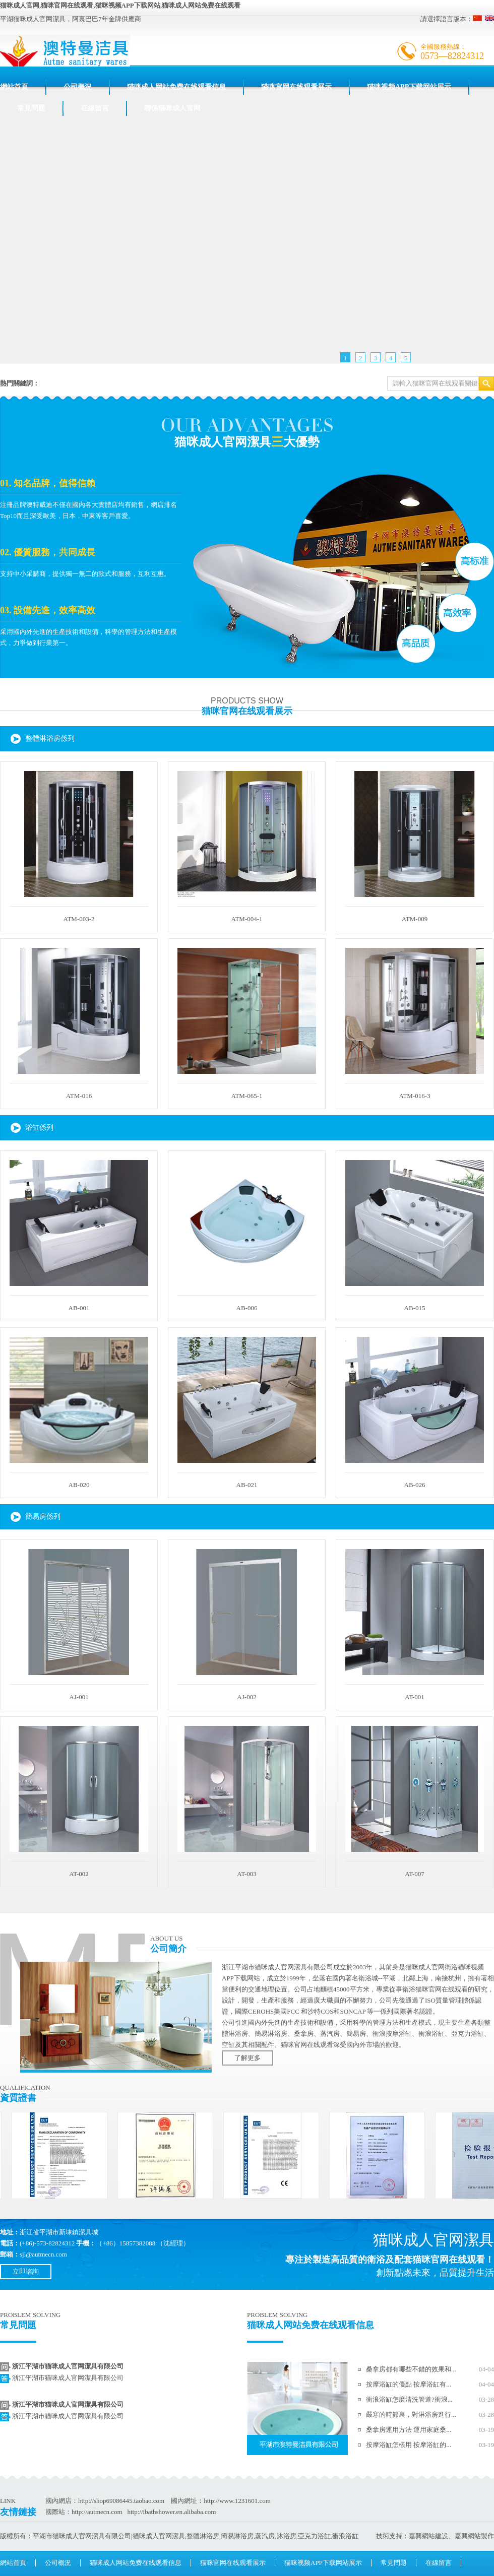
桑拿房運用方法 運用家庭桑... (408, 2429)
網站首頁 (14, 87)
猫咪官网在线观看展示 (296, 87)
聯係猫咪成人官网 (172, 108)
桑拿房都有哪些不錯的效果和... (411, 2369)
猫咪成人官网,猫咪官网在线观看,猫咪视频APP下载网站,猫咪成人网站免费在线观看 (120, 5)
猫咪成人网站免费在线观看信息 (176, 87)
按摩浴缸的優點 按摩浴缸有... (408, 2384)
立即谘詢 (26, 2271)
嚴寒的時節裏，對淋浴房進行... (411, 2414)
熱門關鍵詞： (19, 383)
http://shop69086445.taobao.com (121, 2500)
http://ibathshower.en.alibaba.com (171, 2512)
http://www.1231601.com (237, 2500)
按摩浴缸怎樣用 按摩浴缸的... (408, 2445)
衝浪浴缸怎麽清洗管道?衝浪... (409, 2399)
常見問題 (31, 108)
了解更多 (247, 2058)
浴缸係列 (39, 1127)
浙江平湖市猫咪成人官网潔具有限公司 (68, 2366)
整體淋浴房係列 (50, 738)
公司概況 (78, 87)
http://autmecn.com (97, 2512)
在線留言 (95, 108)
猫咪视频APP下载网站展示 (409, 87)
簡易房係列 (42, 1516)
